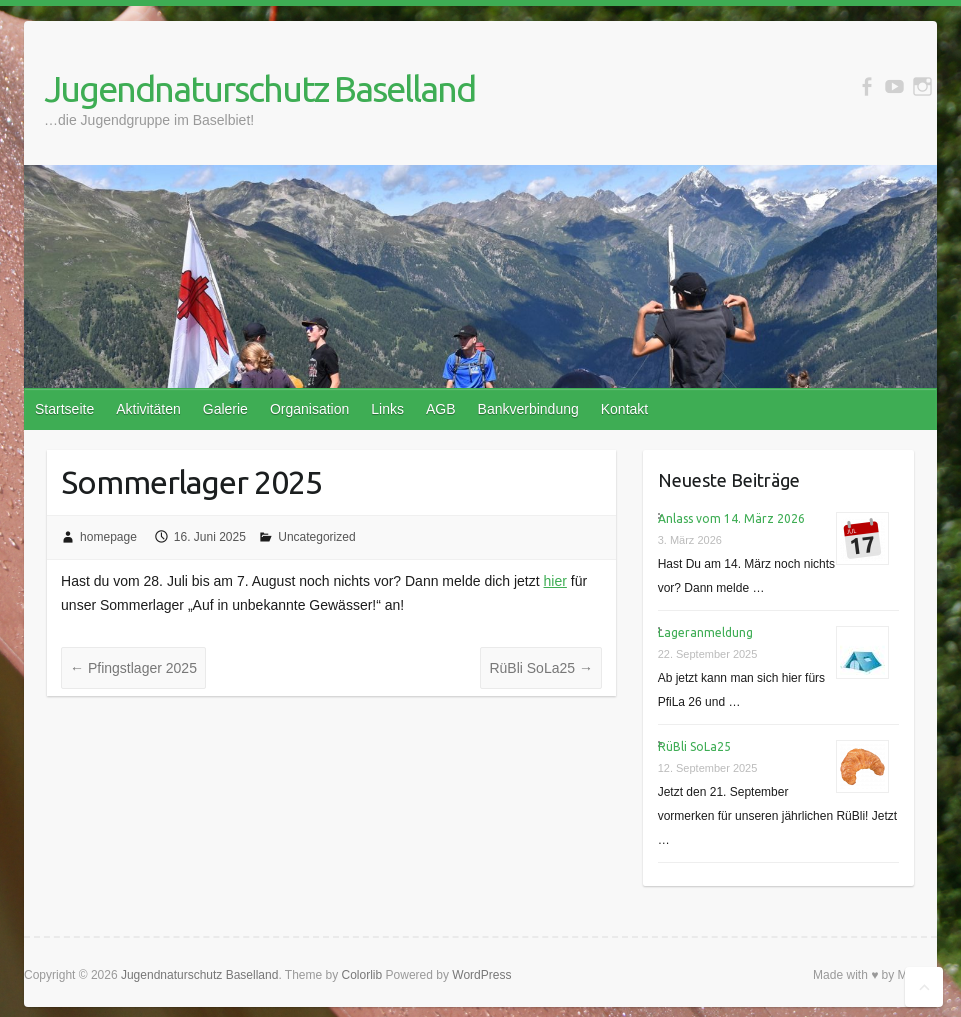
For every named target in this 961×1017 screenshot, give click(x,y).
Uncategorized (316, 537)
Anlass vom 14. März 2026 (731, 518)
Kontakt (624, 409)
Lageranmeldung (705, 632)
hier (555, 581)
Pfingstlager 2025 (133, 668)
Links (387, 409)
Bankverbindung (528, 409)
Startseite (64, 409)
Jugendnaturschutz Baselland (259, 88)
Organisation (309, 409)
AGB (441, 409)
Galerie (225, 409)
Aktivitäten (148, 409)
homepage (108, 537)
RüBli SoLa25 (541, 668)
